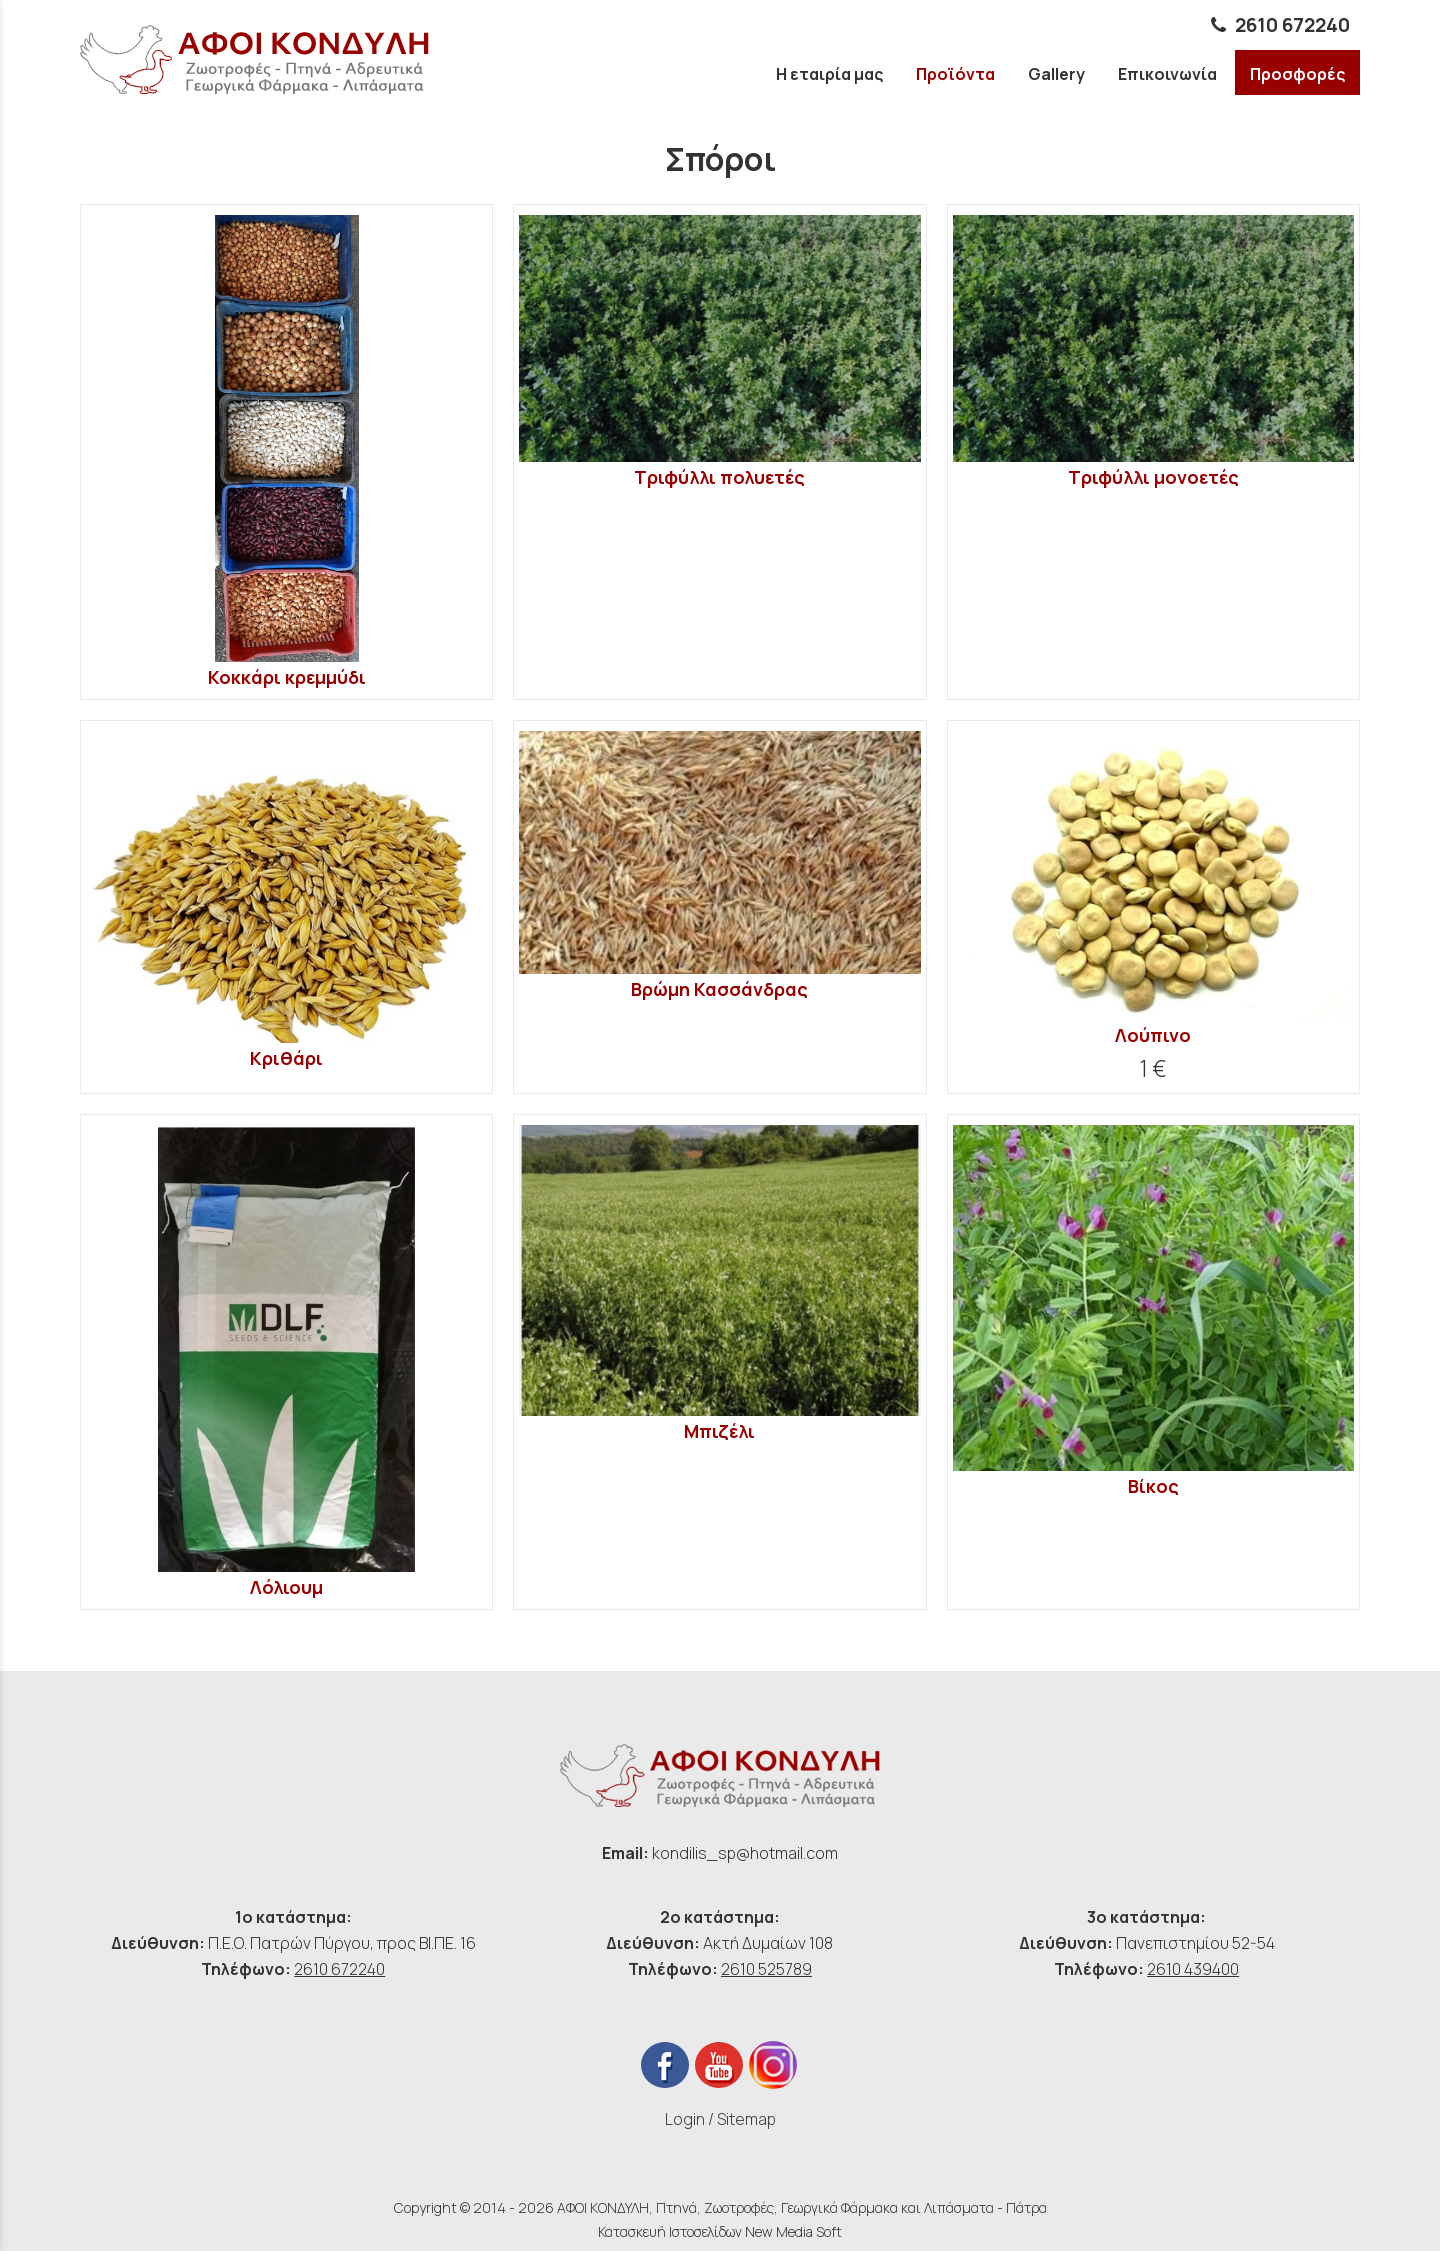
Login (685, 2119)
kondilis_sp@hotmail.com (745, 1853)
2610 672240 (339, 1969)
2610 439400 (1193, 1969)
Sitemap (746, 2119)
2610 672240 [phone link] (1292, 25)
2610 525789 (766, 1969)
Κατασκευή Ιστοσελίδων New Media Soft (720, 2231)
